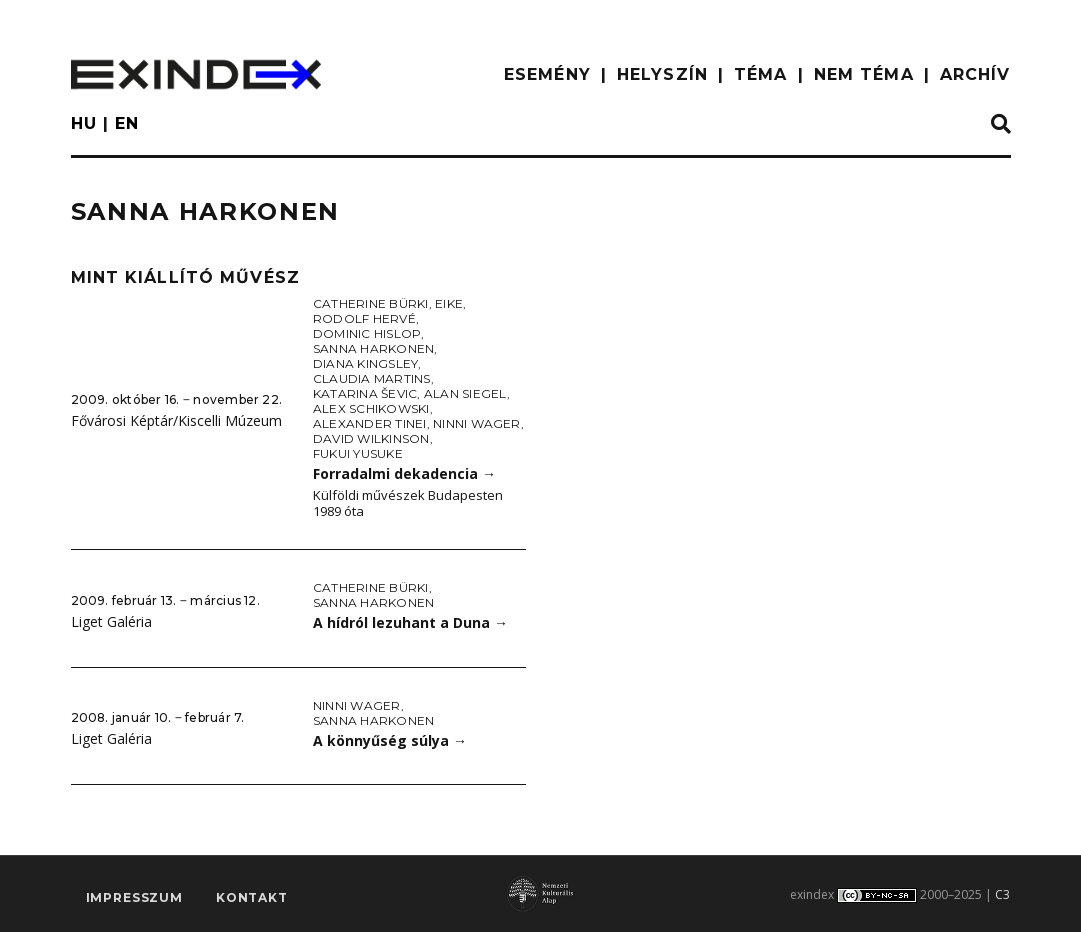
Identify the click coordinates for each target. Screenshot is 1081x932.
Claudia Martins (372, 378)
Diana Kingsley (365, 363)
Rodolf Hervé (364, 318)
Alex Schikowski (371, 408)
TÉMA (760, 74)
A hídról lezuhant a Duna (410, 622)
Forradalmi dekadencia (404, 473)
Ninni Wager (477, 423)
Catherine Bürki (371, 303)
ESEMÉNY (547, 74)
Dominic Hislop (367, 333)
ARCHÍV (975, 74)
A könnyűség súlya (390, 740)
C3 (1002, 894)
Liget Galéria (111, 621)
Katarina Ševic (365, 393)
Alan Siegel (465, 393)
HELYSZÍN (662, 74)
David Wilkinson (371, 438)
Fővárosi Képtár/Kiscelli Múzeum (176, 420)
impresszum (134, 898)
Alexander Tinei (370, 423)
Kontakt (252, 898)
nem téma (864, 74)
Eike (449, 303)
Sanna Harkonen (373, 348)
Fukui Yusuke (358, 453)
